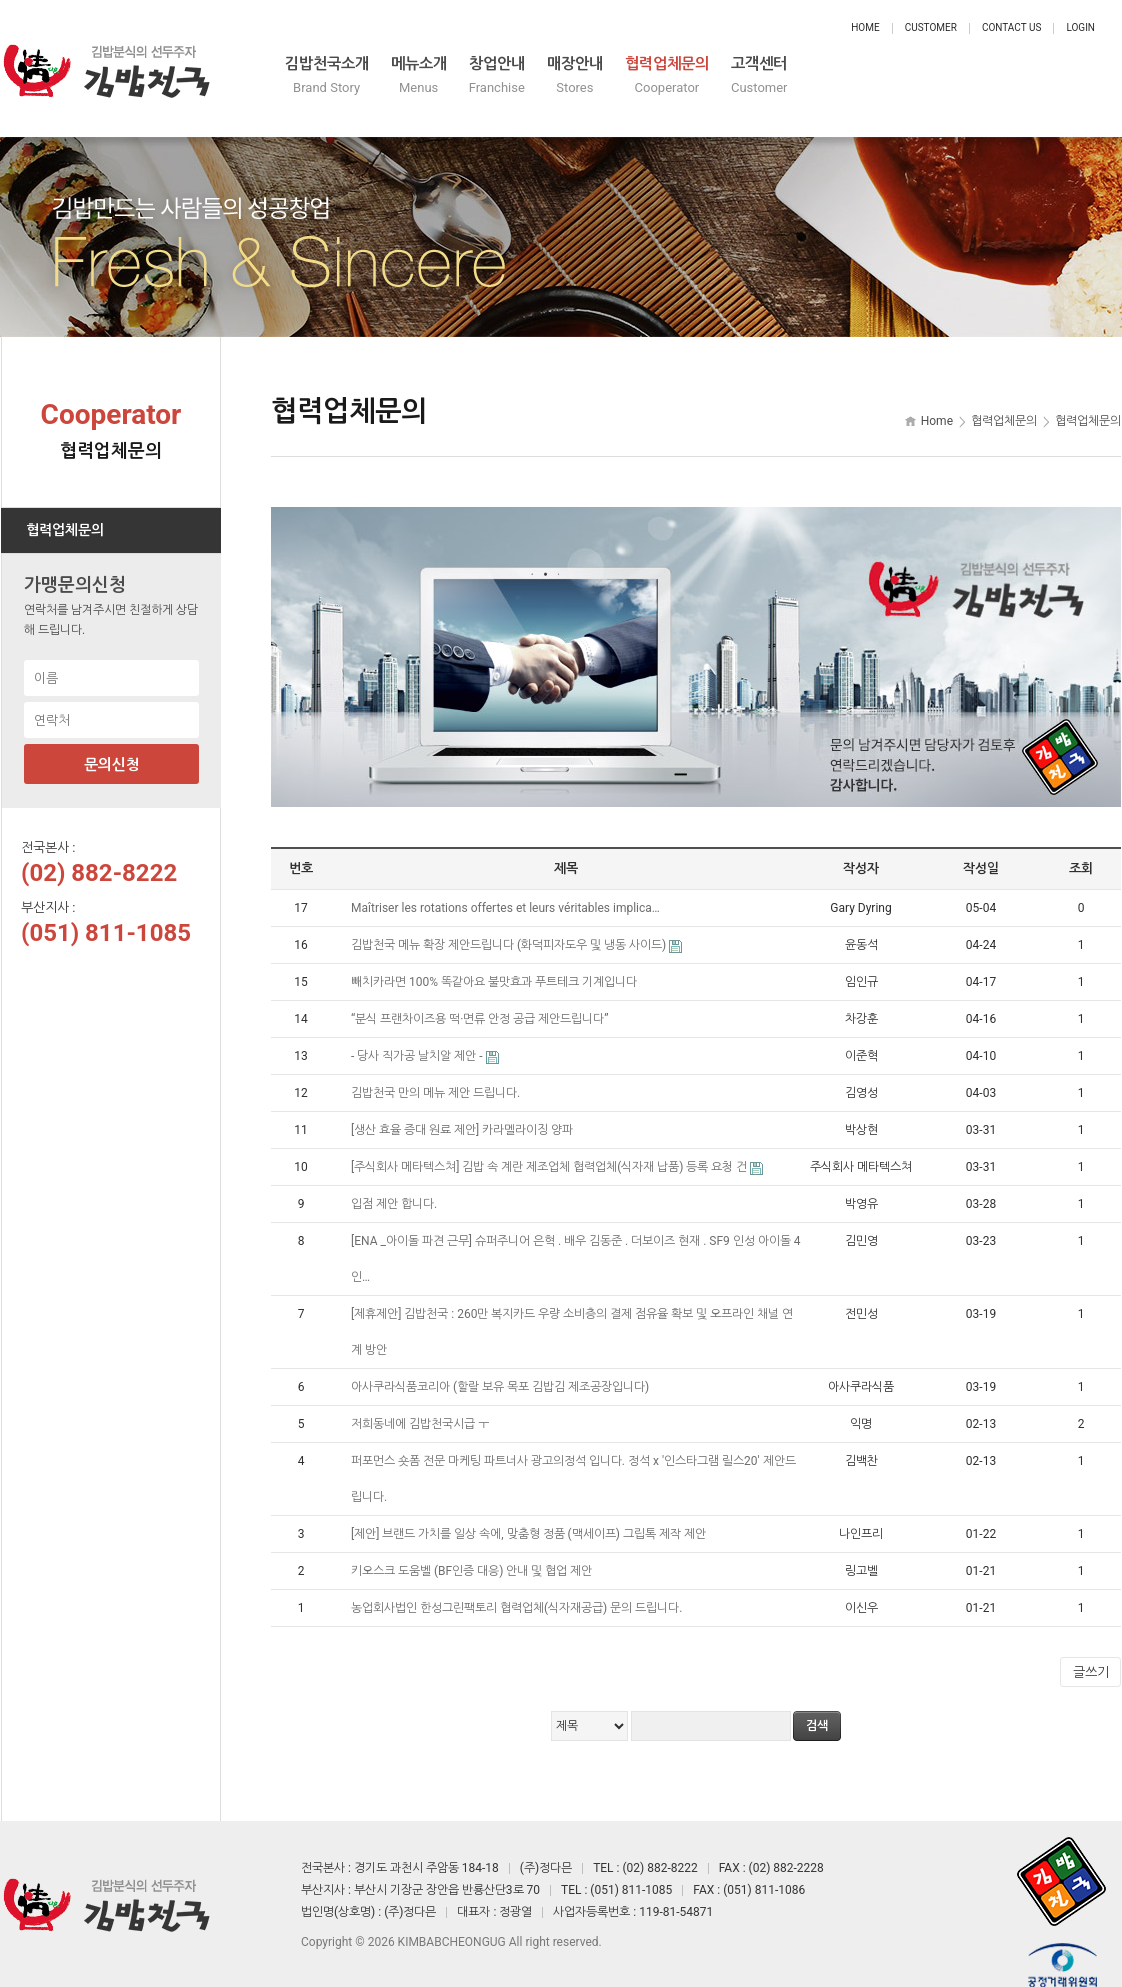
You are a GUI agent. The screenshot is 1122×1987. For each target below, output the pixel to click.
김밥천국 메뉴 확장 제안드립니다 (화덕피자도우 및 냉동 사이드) (510, 928)
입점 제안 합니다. (395, 1187)
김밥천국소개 (435, 77)
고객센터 (1063, 77)
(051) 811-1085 (106, 916)
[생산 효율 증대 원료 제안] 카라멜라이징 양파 (463, 1113)
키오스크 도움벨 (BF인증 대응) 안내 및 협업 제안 (473, 1554)
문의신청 (112, 748)
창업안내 (683, 77)
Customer (931, 27)
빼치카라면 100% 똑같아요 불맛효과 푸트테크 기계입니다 (495, 965)
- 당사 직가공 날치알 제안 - (418, 1039)
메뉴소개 (567, 77)
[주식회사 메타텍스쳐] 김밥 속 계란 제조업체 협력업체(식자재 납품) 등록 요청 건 (550, 1150)
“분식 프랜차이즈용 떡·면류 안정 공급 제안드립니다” (481, 1002)
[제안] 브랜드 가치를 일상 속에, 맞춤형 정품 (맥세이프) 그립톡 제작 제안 (530, 1517)
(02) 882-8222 (99, 856)
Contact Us (1011, 27)
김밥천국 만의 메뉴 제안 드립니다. (437, 1076)
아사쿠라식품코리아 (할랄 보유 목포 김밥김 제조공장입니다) (501, 1370)
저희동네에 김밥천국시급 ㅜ (421, 1407)
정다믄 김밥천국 (106, 60)
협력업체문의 (931, 77)
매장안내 (799, 77)
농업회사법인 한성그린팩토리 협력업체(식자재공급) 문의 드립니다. (518, 1591)
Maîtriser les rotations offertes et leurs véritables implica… (507, 891)
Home (865, 27)
